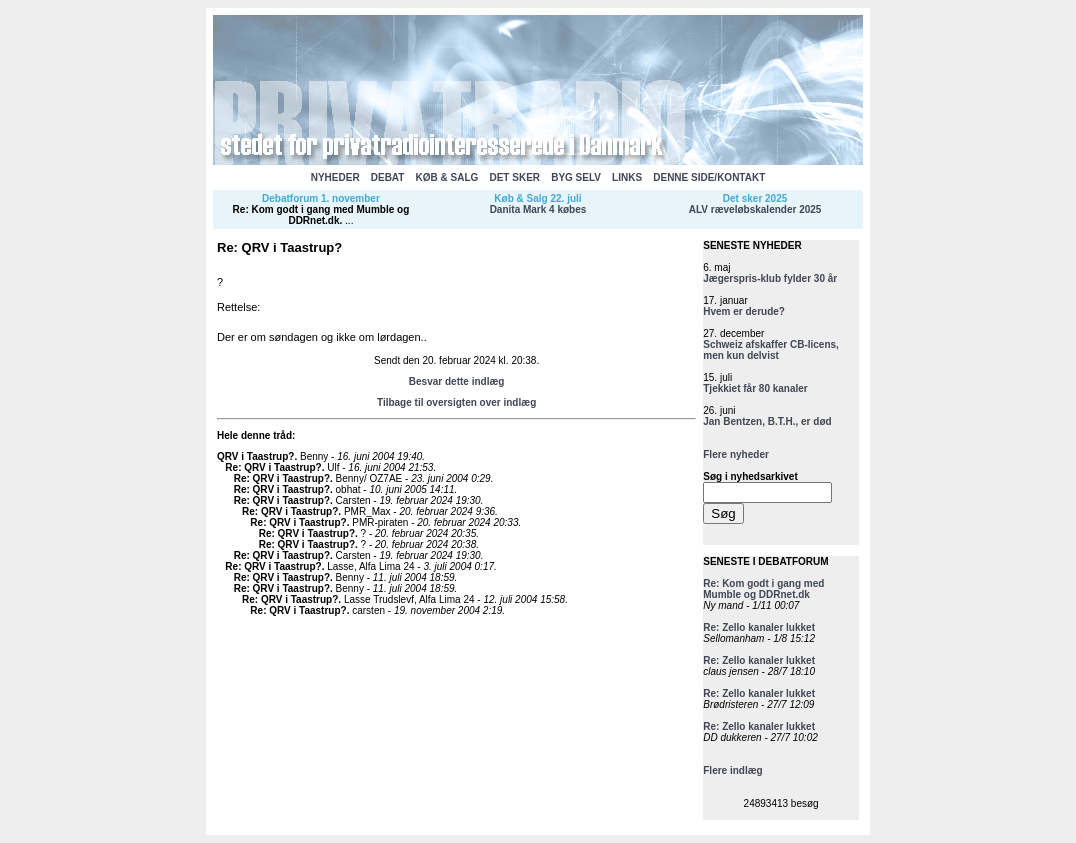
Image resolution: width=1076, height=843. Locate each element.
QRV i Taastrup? (255, 456)
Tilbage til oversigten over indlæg (456, 402)
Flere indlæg (732, 770)
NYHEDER (335, 177)
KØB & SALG (447, 177)
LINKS (627, 177)
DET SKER (514, 177)
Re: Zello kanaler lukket (759, 627)
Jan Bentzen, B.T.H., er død (767, 421)
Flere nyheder (736, 454)
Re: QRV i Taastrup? (273, 467)
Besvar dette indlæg (457, 381)
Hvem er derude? (744, 311)
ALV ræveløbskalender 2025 (755, 209)
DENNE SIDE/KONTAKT (709, 177)
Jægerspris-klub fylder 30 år (770, 278)
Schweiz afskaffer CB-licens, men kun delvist (771, 350)
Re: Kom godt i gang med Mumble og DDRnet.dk (321, 215)
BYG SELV (576, 177)
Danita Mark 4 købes (538, 209)
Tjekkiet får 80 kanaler (755, 388)
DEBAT (388, 177)
